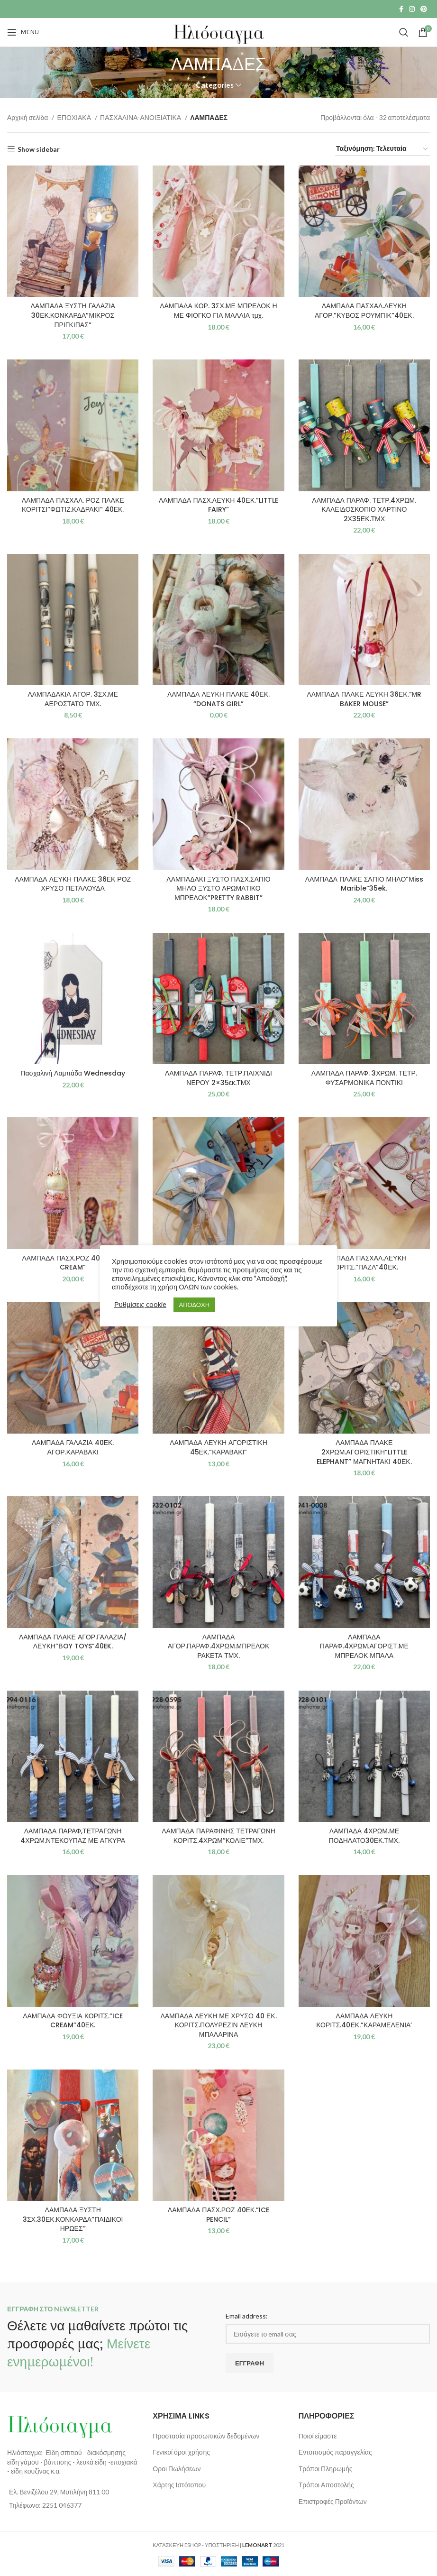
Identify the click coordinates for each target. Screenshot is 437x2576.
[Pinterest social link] (424, 9)
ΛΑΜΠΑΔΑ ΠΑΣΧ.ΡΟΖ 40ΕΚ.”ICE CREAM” (72, 1262)
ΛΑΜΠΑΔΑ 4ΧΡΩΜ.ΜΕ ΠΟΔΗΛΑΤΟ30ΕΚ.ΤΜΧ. (364, 1835)
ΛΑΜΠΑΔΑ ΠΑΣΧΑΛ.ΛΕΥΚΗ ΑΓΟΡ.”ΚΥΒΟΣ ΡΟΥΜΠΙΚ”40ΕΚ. (364, 310)
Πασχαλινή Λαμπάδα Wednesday (72, 1073)
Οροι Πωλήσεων (176, 2469)
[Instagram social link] (412, 9)
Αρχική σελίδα (28, 117)
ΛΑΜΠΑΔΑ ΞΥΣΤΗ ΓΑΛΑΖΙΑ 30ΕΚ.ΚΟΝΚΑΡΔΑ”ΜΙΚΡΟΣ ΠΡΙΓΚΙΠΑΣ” (72, 315)
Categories (215, 85)
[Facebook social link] (401, 9)
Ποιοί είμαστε (318, 2436)
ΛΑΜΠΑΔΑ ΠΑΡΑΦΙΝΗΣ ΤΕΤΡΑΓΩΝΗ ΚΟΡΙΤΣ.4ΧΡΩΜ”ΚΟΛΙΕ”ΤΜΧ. (218, 1835)
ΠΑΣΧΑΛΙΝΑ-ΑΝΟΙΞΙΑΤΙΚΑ (141, 117)
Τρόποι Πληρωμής (326, 2469)
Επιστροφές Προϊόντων (333, 2501)
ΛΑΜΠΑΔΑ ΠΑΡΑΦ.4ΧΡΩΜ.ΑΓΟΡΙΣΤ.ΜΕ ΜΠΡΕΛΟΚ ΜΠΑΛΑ (364, 1646)
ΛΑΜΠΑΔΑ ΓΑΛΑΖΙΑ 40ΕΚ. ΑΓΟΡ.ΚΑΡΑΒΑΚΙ (73, 1447)
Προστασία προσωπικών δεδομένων (206, 2436)
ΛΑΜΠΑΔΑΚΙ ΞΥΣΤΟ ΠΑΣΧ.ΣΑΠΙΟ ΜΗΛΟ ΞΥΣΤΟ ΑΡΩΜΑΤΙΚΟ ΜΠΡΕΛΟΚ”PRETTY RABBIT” (218, 888)
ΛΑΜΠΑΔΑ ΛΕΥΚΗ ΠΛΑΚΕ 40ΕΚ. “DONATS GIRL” (218, 699)
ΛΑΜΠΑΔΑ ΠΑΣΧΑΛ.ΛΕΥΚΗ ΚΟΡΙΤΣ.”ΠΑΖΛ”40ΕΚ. (364, 1262)
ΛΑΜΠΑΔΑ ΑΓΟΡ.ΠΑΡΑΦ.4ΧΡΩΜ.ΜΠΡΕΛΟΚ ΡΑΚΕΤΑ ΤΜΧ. (219, 1646)
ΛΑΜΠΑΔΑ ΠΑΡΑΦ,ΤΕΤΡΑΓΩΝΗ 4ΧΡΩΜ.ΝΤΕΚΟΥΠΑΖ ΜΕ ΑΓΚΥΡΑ (72, 1835)
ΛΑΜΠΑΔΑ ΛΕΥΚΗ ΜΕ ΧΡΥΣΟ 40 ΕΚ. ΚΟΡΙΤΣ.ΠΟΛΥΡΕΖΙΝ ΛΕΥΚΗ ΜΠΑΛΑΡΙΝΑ (218, 2025)
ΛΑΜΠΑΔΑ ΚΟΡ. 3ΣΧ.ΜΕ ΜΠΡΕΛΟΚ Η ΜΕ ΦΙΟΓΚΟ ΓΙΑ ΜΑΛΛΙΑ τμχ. (218, 310)
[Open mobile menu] (23, 32)
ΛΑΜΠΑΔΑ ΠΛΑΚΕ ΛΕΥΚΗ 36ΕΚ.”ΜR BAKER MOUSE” (364, 699)
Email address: (247, 2316)
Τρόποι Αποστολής (326, 2485)
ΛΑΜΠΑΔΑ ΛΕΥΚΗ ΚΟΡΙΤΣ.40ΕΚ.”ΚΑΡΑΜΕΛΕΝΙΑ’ (364, 2020)
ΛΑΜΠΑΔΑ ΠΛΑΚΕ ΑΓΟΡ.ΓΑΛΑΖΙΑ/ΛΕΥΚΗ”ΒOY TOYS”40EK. (73, 1641)
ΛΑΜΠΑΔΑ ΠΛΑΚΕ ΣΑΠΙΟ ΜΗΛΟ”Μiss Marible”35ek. (364, 883)
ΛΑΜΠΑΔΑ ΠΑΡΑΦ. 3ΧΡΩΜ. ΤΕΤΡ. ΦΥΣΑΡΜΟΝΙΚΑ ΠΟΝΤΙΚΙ (364, 1077)
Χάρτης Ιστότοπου (179, 2485)
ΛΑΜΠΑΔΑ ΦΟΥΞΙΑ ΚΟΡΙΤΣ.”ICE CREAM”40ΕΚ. (73, 2020)
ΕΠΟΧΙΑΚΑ (74, 117)
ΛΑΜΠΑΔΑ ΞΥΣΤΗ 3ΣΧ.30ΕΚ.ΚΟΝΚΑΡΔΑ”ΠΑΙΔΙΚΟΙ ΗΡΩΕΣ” (73, 2219)
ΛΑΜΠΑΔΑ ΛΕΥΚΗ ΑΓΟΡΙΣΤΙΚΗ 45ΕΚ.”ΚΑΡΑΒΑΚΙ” (218, 1447)
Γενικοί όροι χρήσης (181, 2452)
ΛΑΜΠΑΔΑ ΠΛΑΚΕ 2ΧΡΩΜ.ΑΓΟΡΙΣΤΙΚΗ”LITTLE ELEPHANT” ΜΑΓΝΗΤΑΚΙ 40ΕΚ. (364, 1452)
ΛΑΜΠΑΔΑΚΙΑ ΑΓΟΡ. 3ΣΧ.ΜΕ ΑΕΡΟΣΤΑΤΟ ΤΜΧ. (73, 699)
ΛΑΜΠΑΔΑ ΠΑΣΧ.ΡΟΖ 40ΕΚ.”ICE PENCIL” (218, 2214)
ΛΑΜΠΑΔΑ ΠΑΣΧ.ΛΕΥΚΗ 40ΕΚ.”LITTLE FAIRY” (218, 505)
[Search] (403, 32)
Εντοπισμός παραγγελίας (335, 2452)
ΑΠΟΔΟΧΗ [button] (194, 1304)
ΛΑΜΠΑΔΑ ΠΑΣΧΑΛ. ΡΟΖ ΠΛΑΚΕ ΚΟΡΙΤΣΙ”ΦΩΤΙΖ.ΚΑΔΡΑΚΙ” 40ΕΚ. (73, 505)
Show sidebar (39, 149)
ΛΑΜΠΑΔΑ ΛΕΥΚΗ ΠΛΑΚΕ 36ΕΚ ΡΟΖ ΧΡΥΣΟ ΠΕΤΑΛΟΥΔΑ (73, 883)
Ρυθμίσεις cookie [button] (140, 1304)
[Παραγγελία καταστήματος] (382, 149)
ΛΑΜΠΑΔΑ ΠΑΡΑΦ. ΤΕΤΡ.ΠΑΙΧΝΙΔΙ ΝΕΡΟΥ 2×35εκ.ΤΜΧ (218, 1077)
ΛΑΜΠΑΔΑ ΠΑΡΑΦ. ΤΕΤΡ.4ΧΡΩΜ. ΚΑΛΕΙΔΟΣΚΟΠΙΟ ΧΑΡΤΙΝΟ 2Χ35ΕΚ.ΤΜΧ (364, 510)
